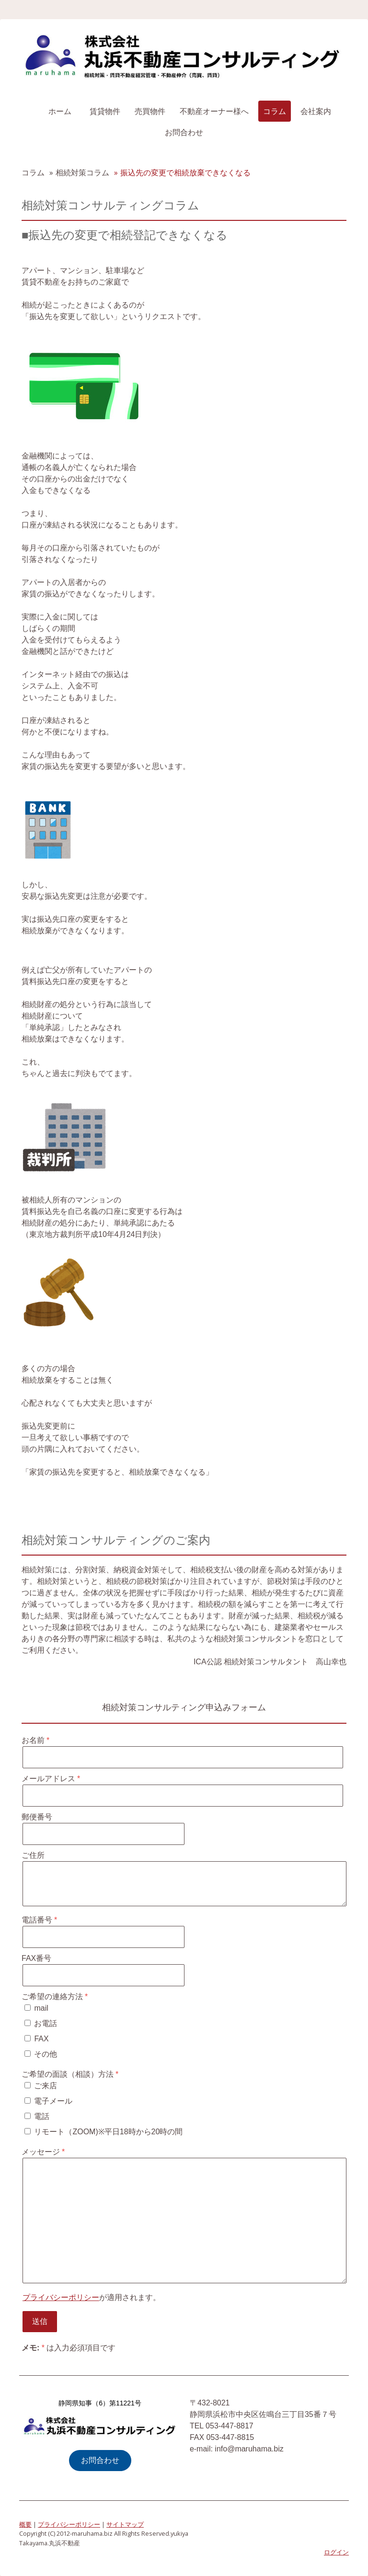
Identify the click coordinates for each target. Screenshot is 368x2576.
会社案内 (315, 111)
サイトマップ (125, 2524)
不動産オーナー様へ (214, 111)
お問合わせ (184, 132)
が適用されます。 (92, 2297)
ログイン (336, 2552)
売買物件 (150, 111)
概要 (25, 2524)
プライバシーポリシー (61, 2297)
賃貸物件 (105, 111)
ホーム (60, 111)
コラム (274, 111)
